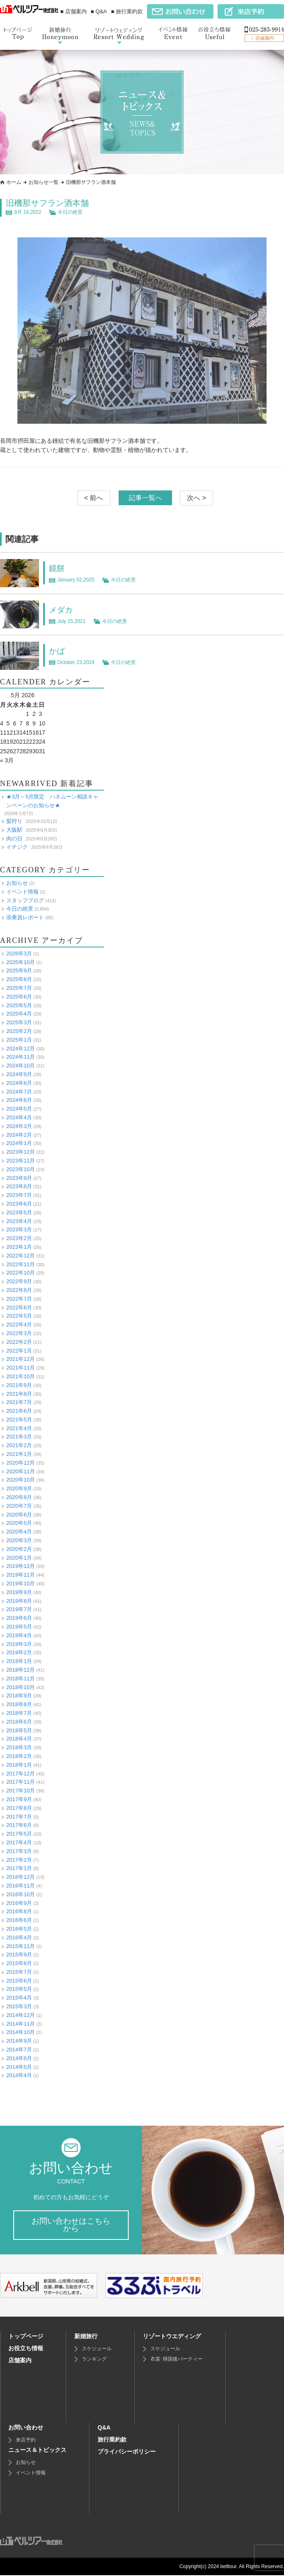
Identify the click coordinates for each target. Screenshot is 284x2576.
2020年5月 (19, 1523)
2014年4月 (19, 2075)
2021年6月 (19, 1411)
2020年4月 (19, 1532)
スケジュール (97, 2349)
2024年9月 (19, 1074)
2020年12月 (20, 1462)
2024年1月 (19, 1143)
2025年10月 (20, 962)
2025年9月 (19, 970)
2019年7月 (19, 1609)
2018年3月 (19, 1747)
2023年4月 (19, 1221)
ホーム (13, 182)
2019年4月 (19, 1635)
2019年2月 (19, 1652)
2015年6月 (19, 1980)
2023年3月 (19, 1229)
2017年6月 (19, 1825)
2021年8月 (19, 1393)
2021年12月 (20, 1359)
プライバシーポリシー (127, 2452)
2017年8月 (19, 1807)
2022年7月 (19, 1298)
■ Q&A (99, 11)
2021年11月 (20, 1368)
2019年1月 (19, 1661)
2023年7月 (19, 1195)
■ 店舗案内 (73, 11)
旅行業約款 (112, 2440)
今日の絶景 (70, 212)
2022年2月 (19, 1341)
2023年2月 (19, 1238)
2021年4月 (19, 1428)
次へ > (196, 497)
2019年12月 (20, 1566)
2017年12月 (20, 1773)
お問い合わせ (25, 2428)
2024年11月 (20, 1057)
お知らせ (17, 883)
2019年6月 (19, 1618)
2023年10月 (20, 1169)
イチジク (17, 847)
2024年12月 (20, 1048)
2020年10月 (20, 1480)
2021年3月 (19, 1436)
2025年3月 (19, 1022)
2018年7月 (19, 1712)
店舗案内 (20, 2361)
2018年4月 (19, 1739)
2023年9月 (19, 1177)
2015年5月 (19, 1989)
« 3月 (7, 760)
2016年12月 (20, 1877)
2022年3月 (19, 1333)
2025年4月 (19, 1014)
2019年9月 (19, 1592)
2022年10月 (20, 1273)
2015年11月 (20, 1946)
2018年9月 (19, 1695)
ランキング (94, 2360)
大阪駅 (14, 829)
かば (57, 650)
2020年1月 (19, 1557)
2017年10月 (20, 1790)
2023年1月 (19, 1246)
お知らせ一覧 (44, 182)
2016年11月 (20, 1885)
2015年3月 (19, 2006)
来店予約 (26, 2441)
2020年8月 (19, 1497)
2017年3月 (19, 1851)
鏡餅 (57, 568)
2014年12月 (20, 2015)
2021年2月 (19, 1445)
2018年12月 (20, 1669)
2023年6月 (19, 1203)
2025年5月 (19, 1005)
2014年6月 (19, 2058)
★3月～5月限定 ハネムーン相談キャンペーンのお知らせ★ (52, 800)
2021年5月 (19, 1419)
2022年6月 (19, 1307)
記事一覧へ (145, 497)
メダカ (61, 609)
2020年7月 (19, 1505)
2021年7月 (19, 1402)
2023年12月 (20, 1152)
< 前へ (93, 497)
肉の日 (14, 838)
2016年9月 (19, 1903)
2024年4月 (19, 1117)
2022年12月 (20, 1255)
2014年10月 (20, 2032)
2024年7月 (19, 1091)
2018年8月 (19, 1704)
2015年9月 (19, 1954)
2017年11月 (20, 1782)
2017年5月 (19, 1834)
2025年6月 (19, 996)
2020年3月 (19, 1540)
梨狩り (14, 821)
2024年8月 (19, 1082)
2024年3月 (19, 1126)
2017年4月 (19, 1842)
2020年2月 (19, 1549)
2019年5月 (19, 1626)
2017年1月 (19, 1868)
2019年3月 (19, 1644)
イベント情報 (22, 891)
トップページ (25, 2337)
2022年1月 (19, 1350)
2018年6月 (19, 1721)
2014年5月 (19, 2066)
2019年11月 (20, 1575)
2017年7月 (19, 1816)
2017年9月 (19, 1799)
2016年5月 (19, 1928)
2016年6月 (19, 1920)
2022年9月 (19, 1281)
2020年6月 (19, 1514)
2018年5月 (19, 1730)
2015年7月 (19, 1971)
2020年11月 (20, 1471)
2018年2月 (19, 1756)
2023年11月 (20, 1160)
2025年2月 (19, 1031)
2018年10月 (20, 1687)
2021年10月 (20, 1376)
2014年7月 (19, 2049)
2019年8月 (19, 1600)
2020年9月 (19, 1488)
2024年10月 (20, 1065)
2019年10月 (20, 1583)
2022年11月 (20, 1264)
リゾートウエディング (172, 2337)
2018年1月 (19, 1764)
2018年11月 (20, 1678)
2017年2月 (19, 1859)
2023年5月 (19, 1212)
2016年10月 (20, 1894)
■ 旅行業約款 (127, 11)
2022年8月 (19, 1290)
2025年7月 (19, 988)
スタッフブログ (25, 900)
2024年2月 (19, 1134)
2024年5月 (19, 1109)
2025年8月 (19, 979)
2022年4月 (19, 1324)
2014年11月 (20, 2023)
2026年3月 (19, 953)
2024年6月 (19, 1100)
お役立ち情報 (25, 2349)
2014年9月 (19, 2041)
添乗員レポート (25, 917)
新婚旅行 (86, 2337)
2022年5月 (19, 1316)
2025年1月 (19, 1039)
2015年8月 (19, 1963)
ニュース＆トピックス (37, 2450)
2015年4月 (19, 1998)
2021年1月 (19, 1454)
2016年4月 (19, 1937)
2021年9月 (19, 1385)
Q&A (104, 2428)
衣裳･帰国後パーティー (176, 2360)
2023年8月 (19, 1186)
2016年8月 (19, 1911)
